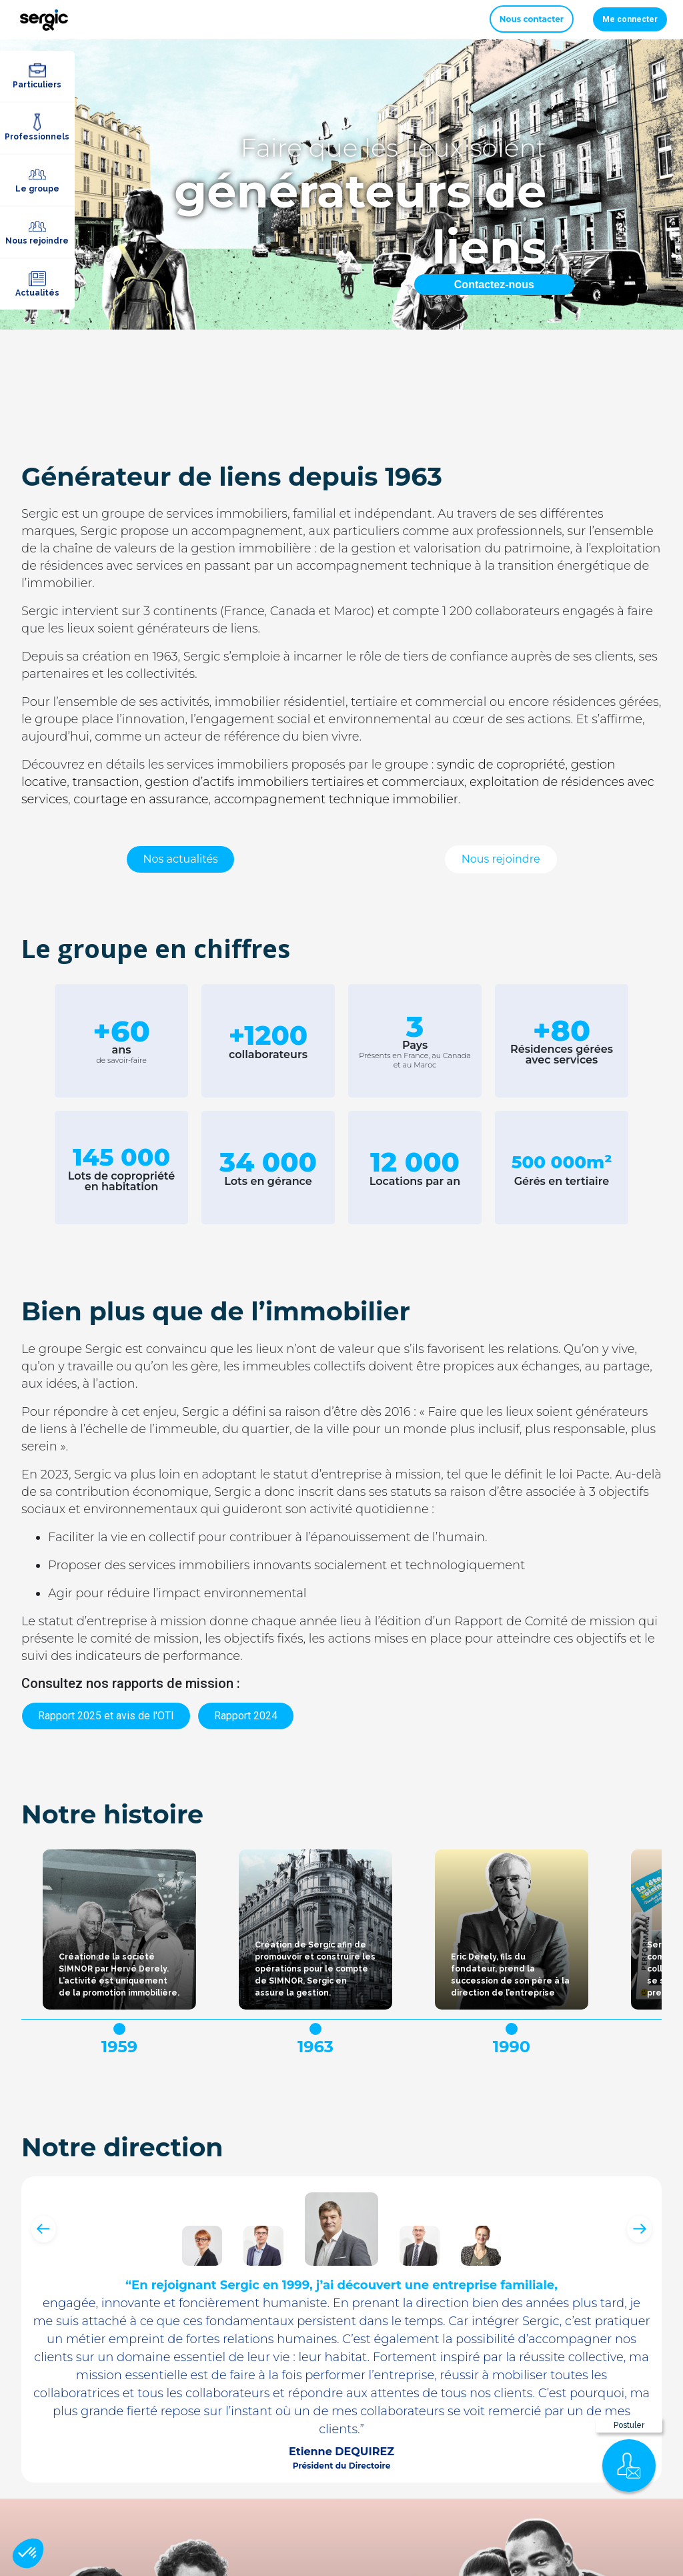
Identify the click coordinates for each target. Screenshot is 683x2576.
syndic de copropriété (501, 764)
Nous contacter (532, 19)
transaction (105, 782)
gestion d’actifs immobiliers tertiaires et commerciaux (304, 782)
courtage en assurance (140, 799)
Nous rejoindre (501, 859)
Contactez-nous (494, 284)
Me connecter (630, 19)
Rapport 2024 (245, 1715)
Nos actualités (180, 859)
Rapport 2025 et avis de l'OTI (106, 1715)
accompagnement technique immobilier (336, 799)
